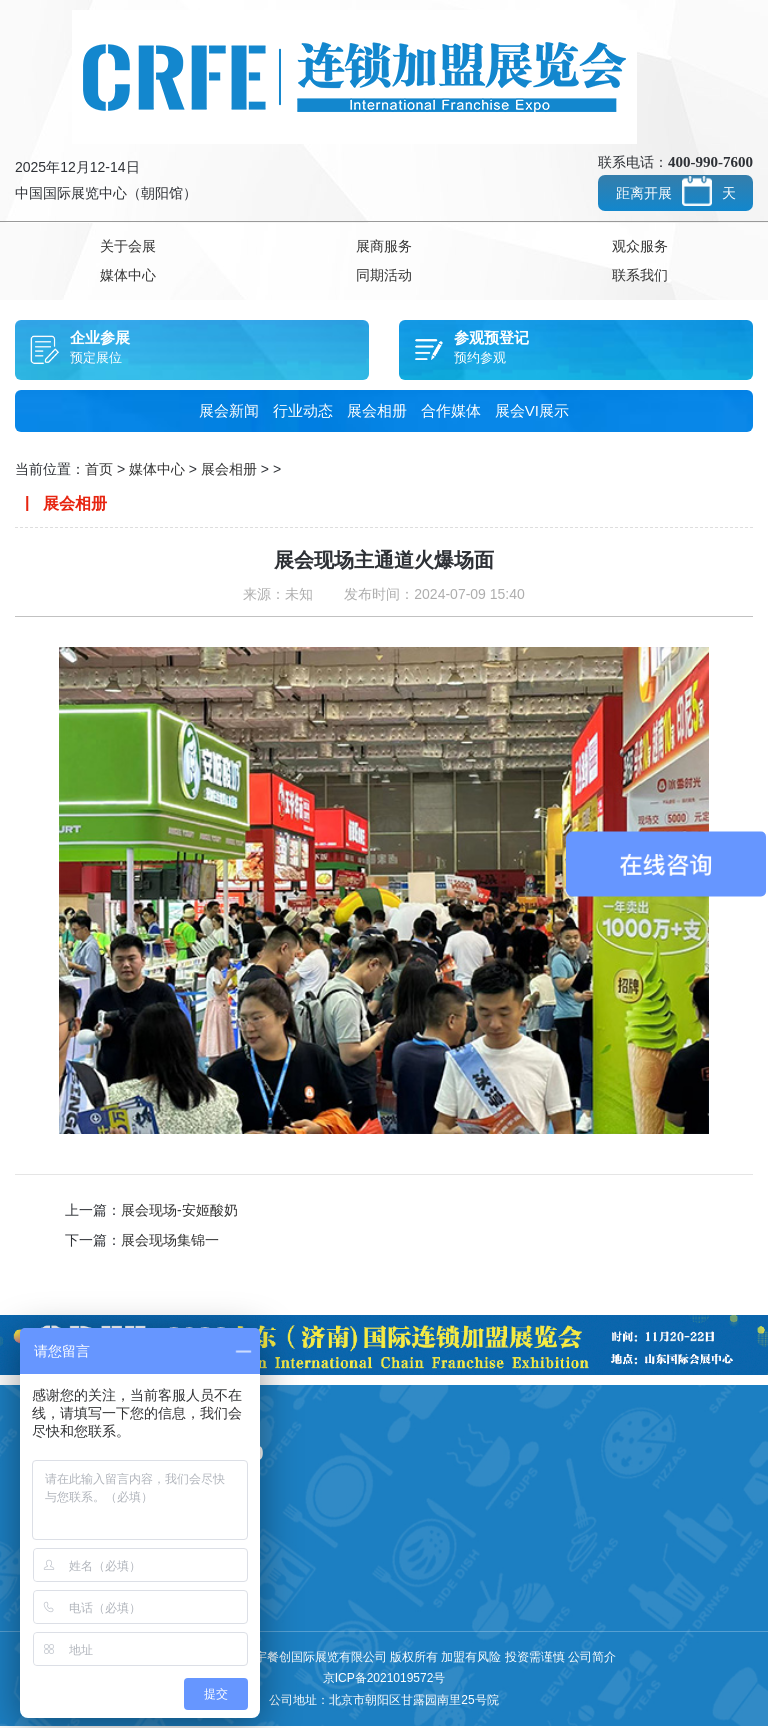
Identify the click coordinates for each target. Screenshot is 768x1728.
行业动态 (303, 412)
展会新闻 (229, 412)
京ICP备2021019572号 (384, 1680)
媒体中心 (128, 277)
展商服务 (384, 247)
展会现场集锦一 (170, 1242)
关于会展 (128, 247)
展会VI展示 (532, 412)
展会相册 (377, 412)
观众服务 (640, 247)
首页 (99, 471)
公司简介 (592, 1658)
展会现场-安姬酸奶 (179, 1212)
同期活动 (384, 277)
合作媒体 (451, 412)
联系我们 (640, 277)
